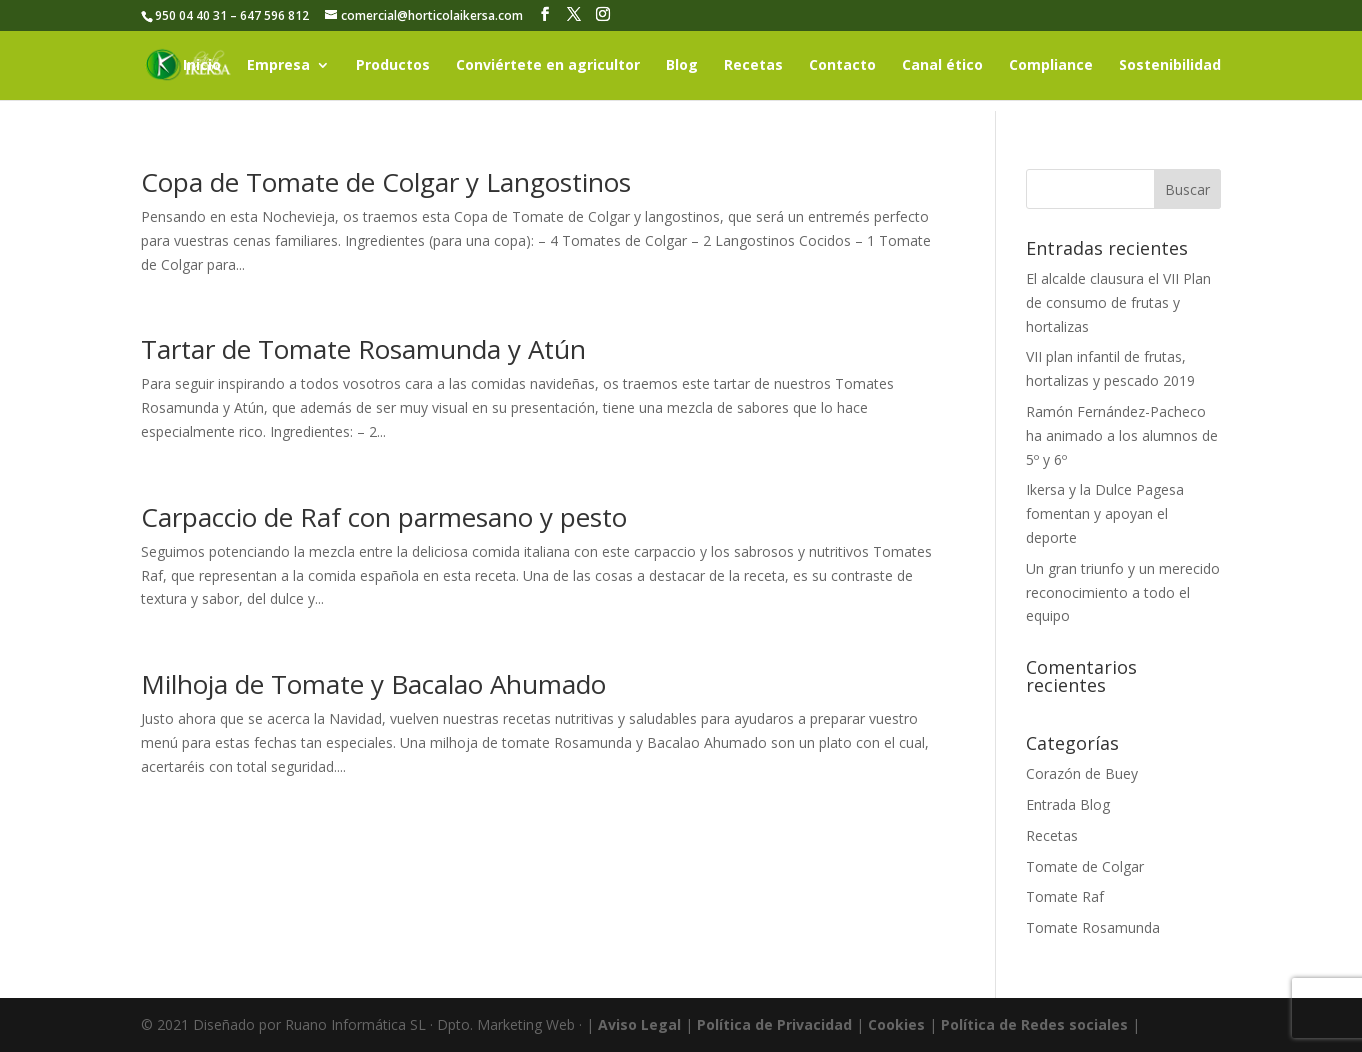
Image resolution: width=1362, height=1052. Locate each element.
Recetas (753, 66)
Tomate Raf (1065, 896)
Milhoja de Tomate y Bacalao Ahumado (373, 684)
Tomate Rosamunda (1093, 927)
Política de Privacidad (774, 1024)
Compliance (1051, 66)
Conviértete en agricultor (548, 66)
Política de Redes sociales (1034, 1024)
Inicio (202, 66)
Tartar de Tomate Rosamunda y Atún (363, 349)
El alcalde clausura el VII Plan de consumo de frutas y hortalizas (1118, 302)
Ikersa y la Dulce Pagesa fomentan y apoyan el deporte (1105, 513)
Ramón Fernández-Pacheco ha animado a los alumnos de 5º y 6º (1122, 435)
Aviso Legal (639, 1024)
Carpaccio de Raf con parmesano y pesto (384, 517)
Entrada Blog (1068, 804)
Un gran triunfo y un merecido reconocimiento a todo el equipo (1123, 592)
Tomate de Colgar (1085, 866)
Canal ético (942, 66)
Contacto (842, 66)
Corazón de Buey (1082, 773)
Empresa (278, 66)
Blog (682, 66)
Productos (393, 66)
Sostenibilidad (1170, 66)
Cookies (896, 1024)
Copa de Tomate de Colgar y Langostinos (386, 182)
